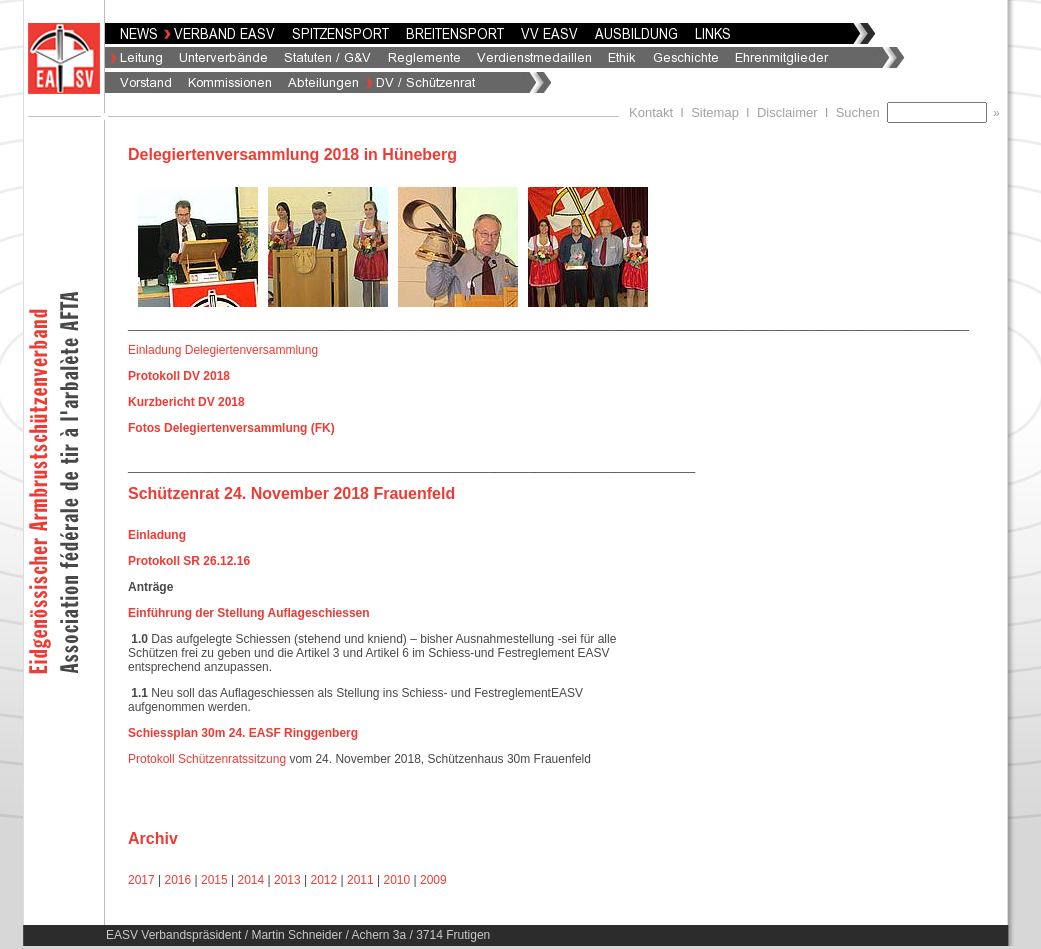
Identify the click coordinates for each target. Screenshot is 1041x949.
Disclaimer (787, 112)
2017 (141, 880)
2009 (433, 880)
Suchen (861, 112)
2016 (178, 880)
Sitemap (715, 112)
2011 (360, 880)
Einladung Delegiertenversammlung (223, 350)
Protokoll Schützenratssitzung (207, 759)
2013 (287, 880)
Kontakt (651, 112)
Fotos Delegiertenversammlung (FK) (231, 428)
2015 (214, 880)
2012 (324, 880)
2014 (251, 880)
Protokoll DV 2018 (180, 376)
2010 (397, 880)
